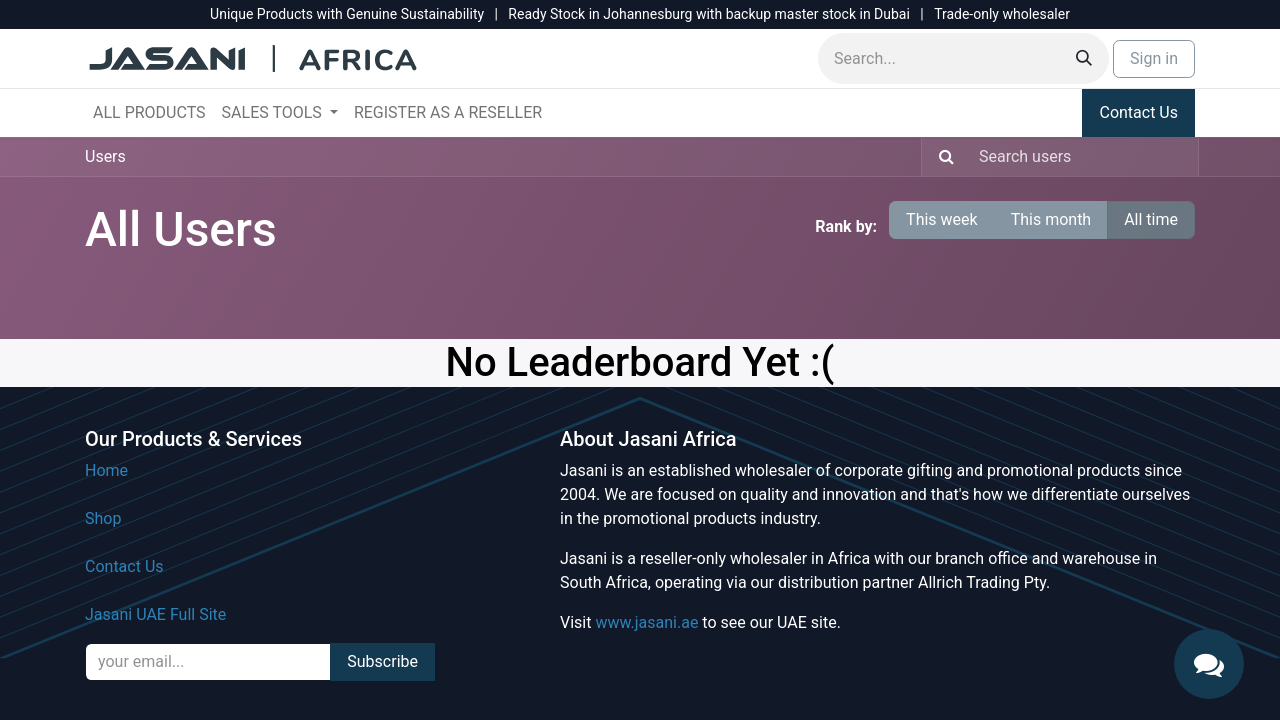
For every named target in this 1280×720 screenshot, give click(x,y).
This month (1051, 219)
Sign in (1154, 58)
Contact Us (1138, 112)
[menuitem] (149, 113)
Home (106, 470)
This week (942, 219)
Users (105, 156)
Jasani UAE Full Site (155, 614)
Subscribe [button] (382, 661)
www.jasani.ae (646, 622)
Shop (103, 518)
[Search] (1084, 58)
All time (1151, 219)
